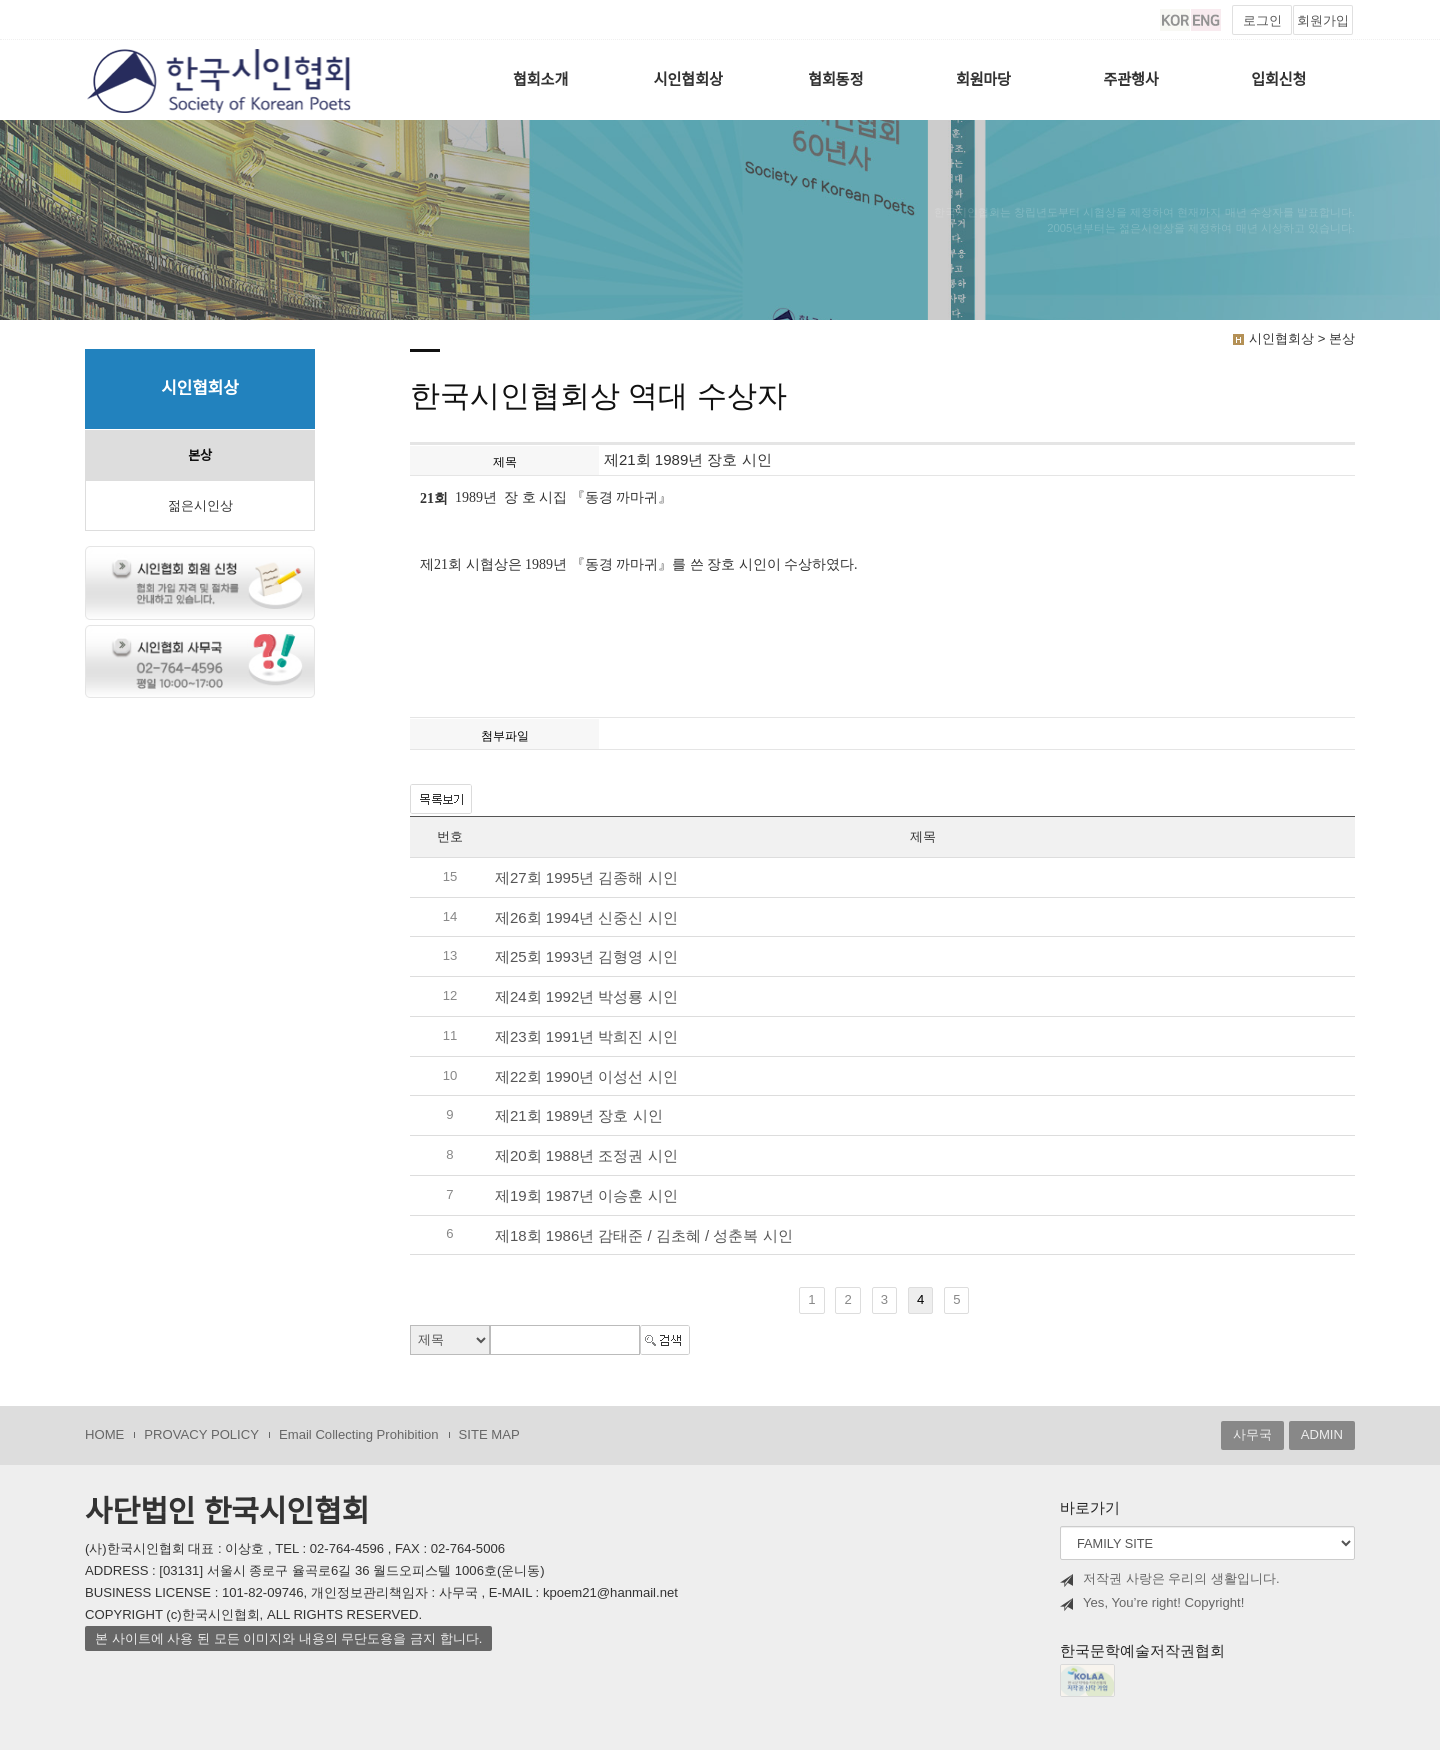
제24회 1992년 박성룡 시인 (586, 996)
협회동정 (835, 79)
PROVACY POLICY (201, 1434)
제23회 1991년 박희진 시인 (586, 1036)
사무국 (1252, 1434)
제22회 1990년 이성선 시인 (586, 1076)
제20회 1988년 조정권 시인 (586, 1155)
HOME (104, 1434)
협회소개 (540, 79)
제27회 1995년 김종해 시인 (586, 877)
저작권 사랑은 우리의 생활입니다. (1170, 1579)
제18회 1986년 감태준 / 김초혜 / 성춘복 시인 (644, 1235)
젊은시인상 (200, 505)
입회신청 (1278, 79)
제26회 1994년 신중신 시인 (586, 917)
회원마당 (983, 79)
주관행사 (1131, 79)
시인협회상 (688, 79)
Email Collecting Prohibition (359, 1434)
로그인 (1262, 20)
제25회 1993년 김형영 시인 (586, 957)
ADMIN (1322, 1434)
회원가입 (1323, 20)
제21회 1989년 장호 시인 (579, 1116)
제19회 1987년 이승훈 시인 (586, 1195)
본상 (200, 455)
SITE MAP (489, 1434)
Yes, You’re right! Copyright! (1152, 1603)
